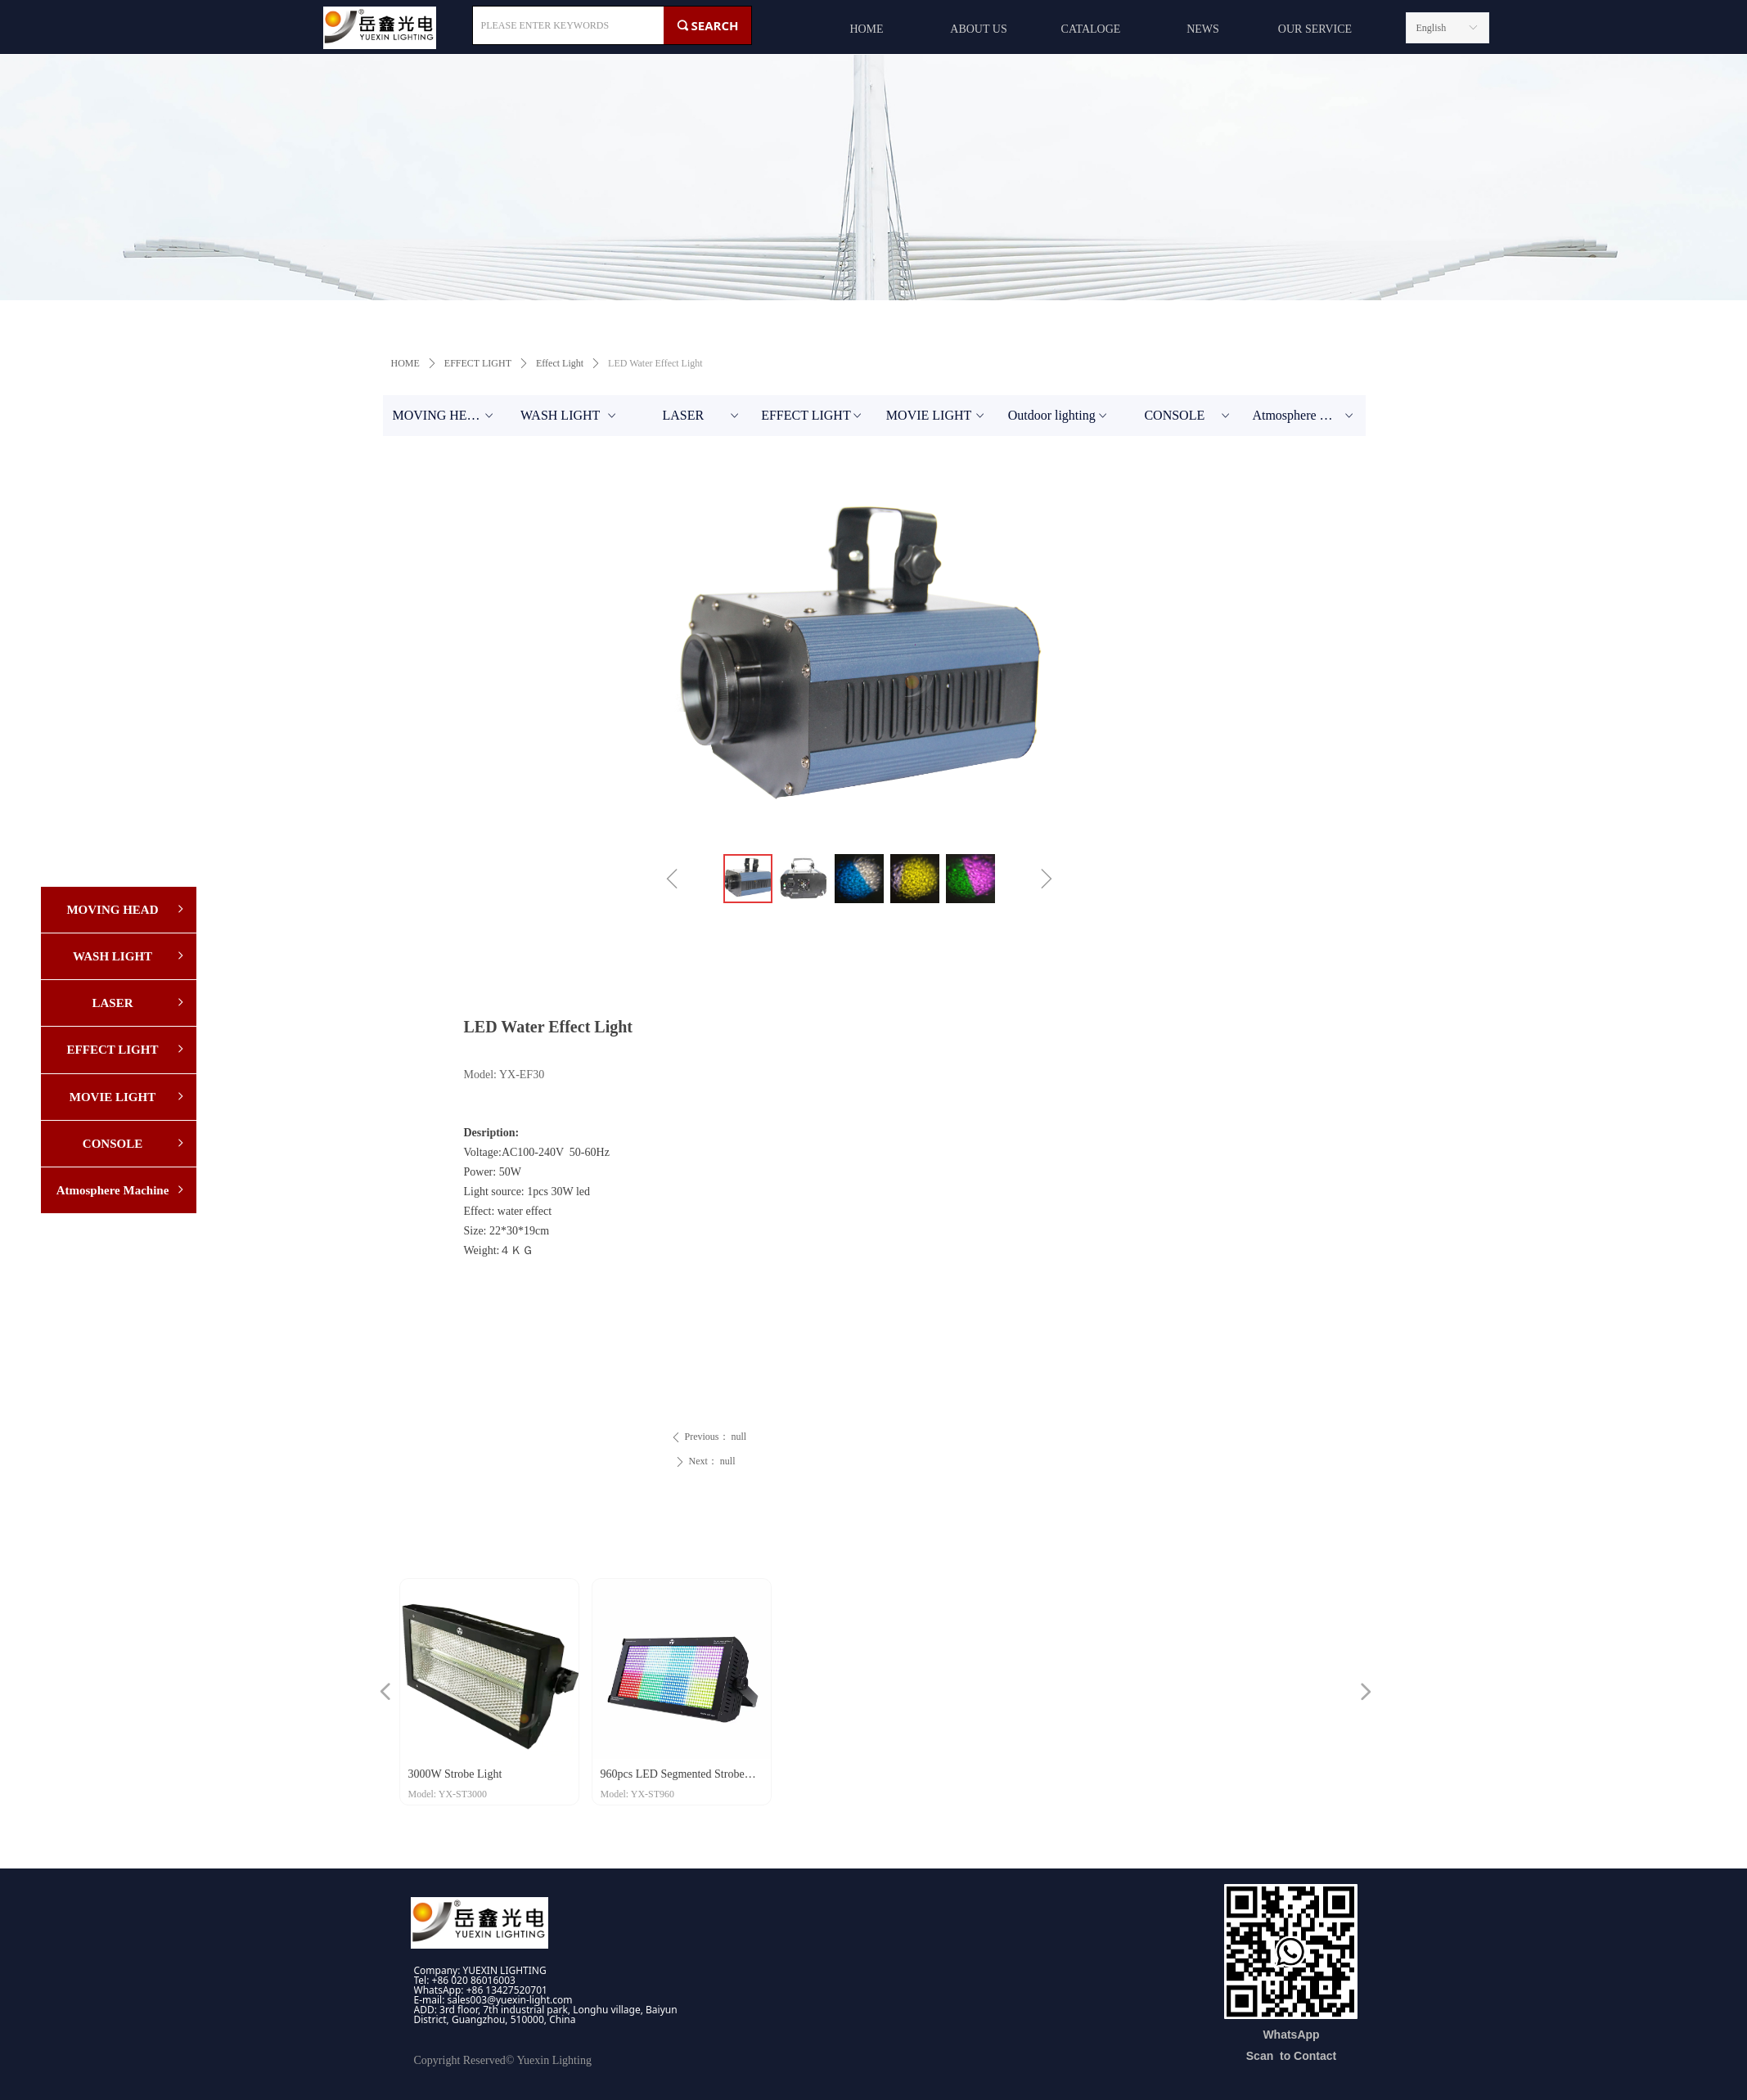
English (1431, 28)
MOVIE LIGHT (936, 415)
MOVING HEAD (444, 415)
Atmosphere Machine (1308, 415)
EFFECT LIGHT (477, 363)
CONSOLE (1188, 415)
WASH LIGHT (569, 415)
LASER (701, 415)
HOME (405, 363)
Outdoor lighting (1059, 415)
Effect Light (559, 363)
